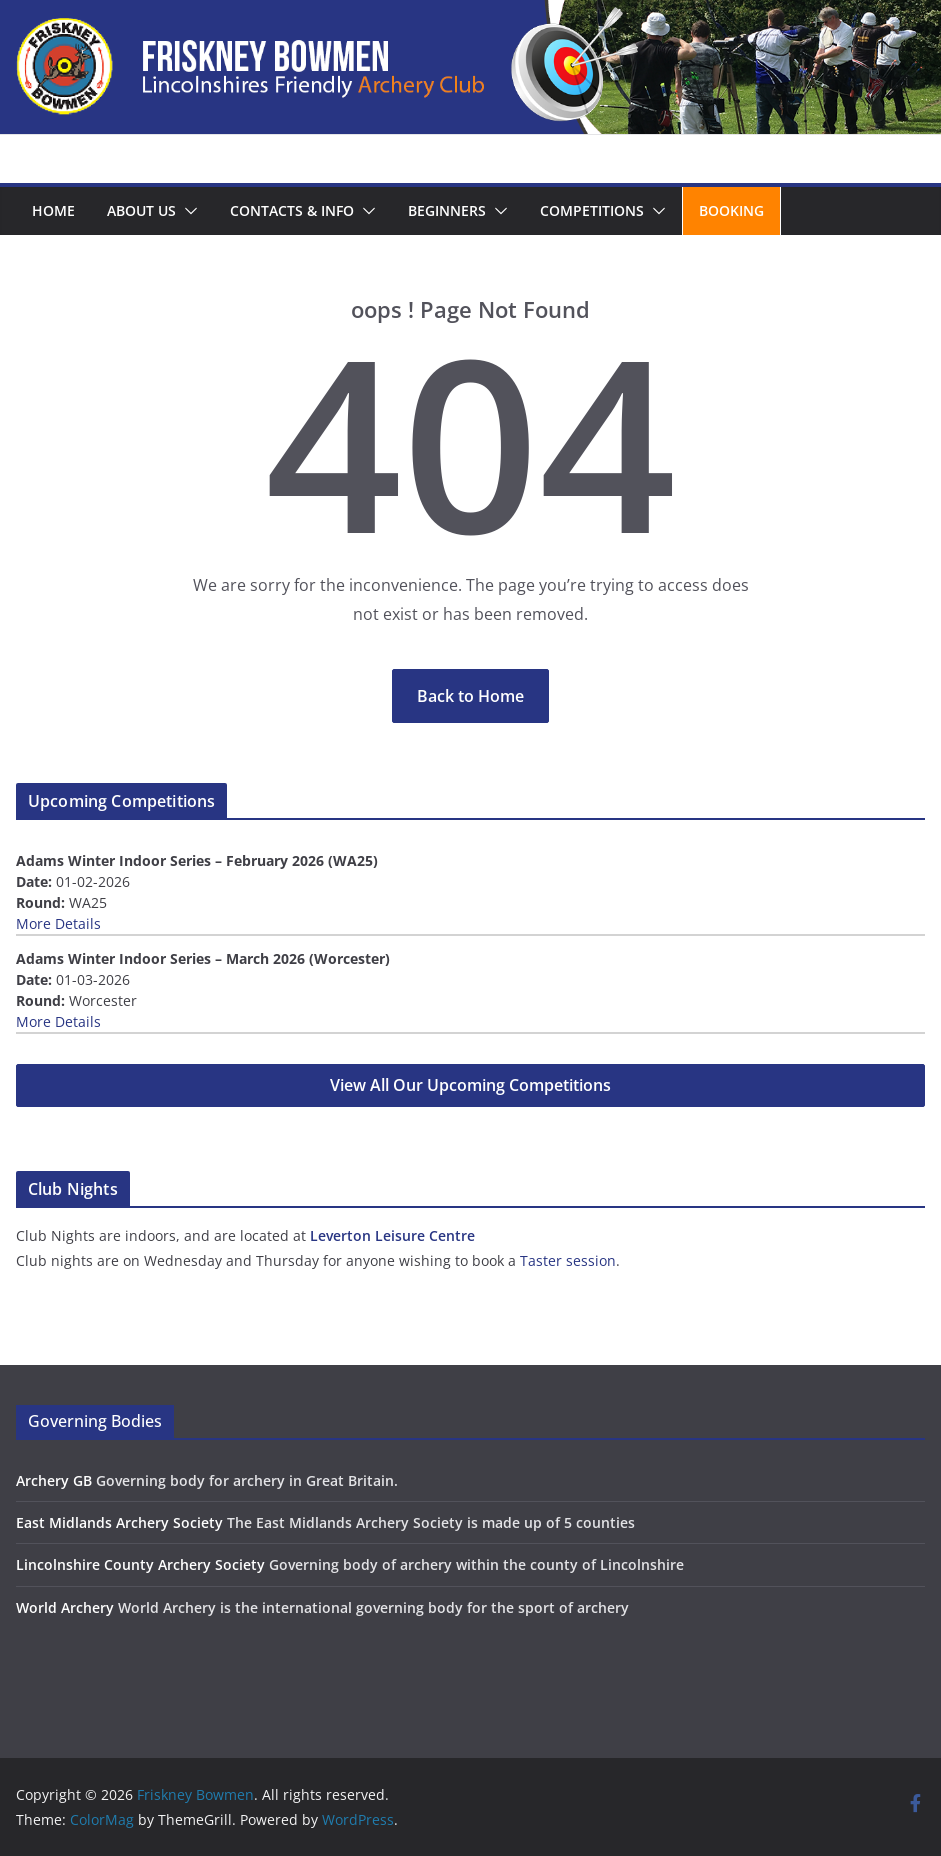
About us (141, 210)
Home (53, 210)
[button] (187, 211)
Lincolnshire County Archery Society (140, 1564)
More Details (58, 923)
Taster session (568, 1260)
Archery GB (54, 1480)
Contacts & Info (292, 210)
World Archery (65, 1607)
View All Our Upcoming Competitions (470, 1085)
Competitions (592, 210)
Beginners (447, 210)
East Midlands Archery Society (119, 1522)
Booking (731, 210)
